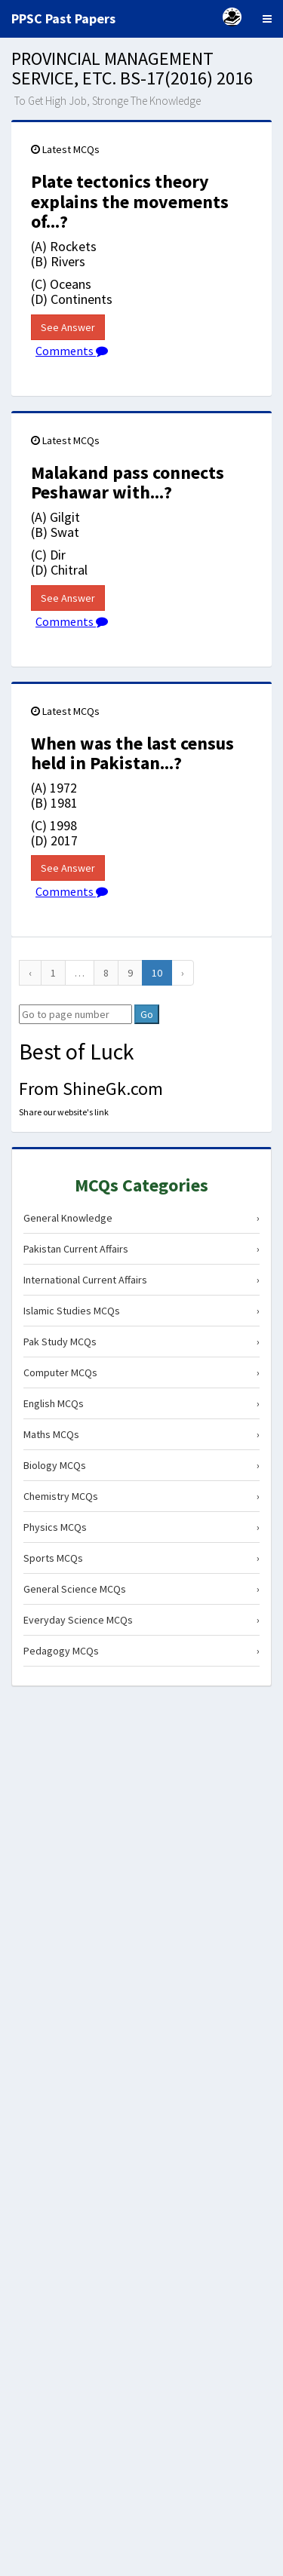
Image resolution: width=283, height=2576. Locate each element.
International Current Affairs (141, 1279)
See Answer (68, 327)
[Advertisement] (141, 1842)
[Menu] (267, 19)
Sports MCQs (141, 1558)
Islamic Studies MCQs (141, 1310)
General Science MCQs (141, 1588)
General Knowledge (141, 1217)
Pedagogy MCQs (141, 1650)
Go (146, 1014)
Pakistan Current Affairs (141, 1248)
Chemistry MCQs (141, 1496)
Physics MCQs (141, 1527)
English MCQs (141, 1403)
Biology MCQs (141, 1465)
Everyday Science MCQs (141, 1619)
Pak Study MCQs (141, 1341)
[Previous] (30, 973)
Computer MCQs (141, 1372)
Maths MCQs (141, 1434)
